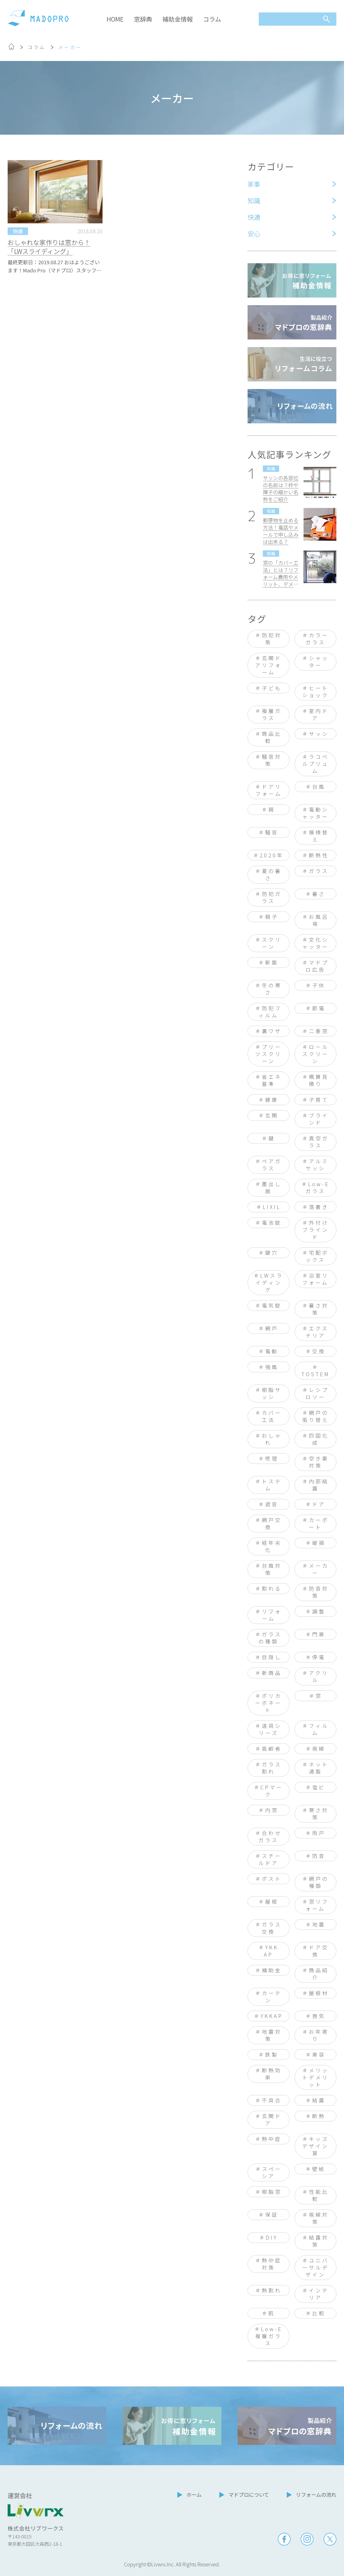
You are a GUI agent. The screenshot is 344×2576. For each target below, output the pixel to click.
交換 (318, 1351)
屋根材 (319, 1993)
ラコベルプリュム (315, 763)
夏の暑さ (272, 874)
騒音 (271, 832)
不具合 (272, 2100)
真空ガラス (319, 1142)
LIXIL (272, 1207)
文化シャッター (315, 943)
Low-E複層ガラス (268, 2336)
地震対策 (272, 2035)
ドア (318, 1504)
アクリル (318, 1676)
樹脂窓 (272, 2191)
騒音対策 (272, 760)
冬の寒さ (272, 989)
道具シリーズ (270, 1729)
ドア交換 (319, 1951)
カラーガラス (317, 638)
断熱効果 (272, 2074)
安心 (254, 233)
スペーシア (272, 2172)
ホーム (194, 2494)
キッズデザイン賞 (315, 2146)
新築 (271, 962)
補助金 (272, 1970)
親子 (271, 916)
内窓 (271, 1810)
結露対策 (319, 2241)
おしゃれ (272, 1439)
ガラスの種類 (270, 1638)
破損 (318, 1542)
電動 (271, 1351)
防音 (318, 1855)
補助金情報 (177, 18)
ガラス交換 (272, 1928)
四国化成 (319, 1439)
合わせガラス (270, 1836)
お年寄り (319, 2035)
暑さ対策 (319, 1309)
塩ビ (318, 1787)
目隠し (272, 1657)
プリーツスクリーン (268, 1054)
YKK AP (271, 1951)
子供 (318, 985)
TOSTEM (315, 1374)
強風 (271, 1367)
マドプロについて (248, 2494)
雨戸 (318, 1833)
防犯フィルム (270, 1011)
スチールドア (270, 1859)
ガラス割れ (272, 1768)
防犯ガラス (272, 897)
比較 (318, 2313)
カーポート (319, 1523)
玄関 (271, 1115)
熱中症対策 (272, 2264)
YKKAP (272, 2016)
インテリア (319, 2294)
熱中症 (272, 2139)
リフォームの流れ (316, 2494)
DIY (272, 2237)
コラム (212, 18)
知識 (254, 200)
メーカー (319, 1569)
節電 (318, 1008)
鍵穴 (271, 1252)
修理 (271, 1458)
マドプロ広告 (317, 966)
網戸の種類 (319, 1882)
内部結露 (319, 1485)
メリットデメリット (315, 2077)
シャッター (319, 661)
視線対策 (319, 2218)
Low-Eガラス (317, 1187)
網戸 (271, 1328)
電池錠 (272, 1222)
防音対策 (319, 1592)
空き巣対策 (319, 1462)
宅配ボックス (317, 1256)
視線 (318, 1748)
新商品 (272, 1673)
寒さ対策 (319, 1813)
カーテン (272, 1996)
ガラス (319, 871)
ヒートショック (315, 691)
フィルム (319, 1729)
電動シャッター (315, 813)
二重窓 (319, 1031)
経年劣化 (272, 1546)
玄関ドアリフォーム (268, 665)
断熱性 (319, 855)
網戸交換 (272, 1523)
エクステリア (317, 1332)
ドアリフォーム (268, 790)
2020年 (272, 855)
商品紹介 (319, 1973)
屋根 (271, 1901)
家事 (254, 184)
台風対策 (272, 1569)
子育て (319, 1099)
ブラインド (319, 1119)
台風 (318, 786)
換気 (318, 2016)
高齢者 (272, 1748)
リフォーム (272, 1615)
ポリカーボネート (268, 1703)
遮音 (271, 1504)
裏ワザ (272, 1031)
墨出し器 (272, 1187)
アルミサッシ (317, 1164)
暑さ (318, 893)
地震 (318, 1924)
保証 (271, 2214)
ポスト (272, 1878)
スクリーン (272, 943)
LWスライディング (269, 1282)
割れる (272, 1588)
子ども (272, 688)
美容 (318, 2054)
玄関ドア (272, 2119)
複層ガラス (272, 714)
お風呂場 (319, 920)
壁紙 (318, 2168)
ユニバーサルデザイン (315, 2267)
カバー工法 (272, 1416)
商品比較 (272, 737)
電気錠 (272, 1305)
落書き (319, 1207)
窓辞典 (143, 18)
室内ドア (319, 714)
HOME (115, 18)
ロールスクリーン (315, 1054)
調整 (318, 1611)
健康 (271, 1099)
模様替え (319, 836)
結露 (318, 2100)
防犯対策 (272, 638)
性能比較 (319, 2195)
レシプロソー (317, 1393)
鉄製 (271, 2054)
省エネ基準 (272, 1080)
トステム (272, 1485)
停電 (318, 1657)
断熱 (318, 2116)
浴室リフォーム (315, 1279)
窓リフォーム (317, 1905)
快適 (254, 217)
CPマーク (272, 1790)
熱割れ (272, 2290)
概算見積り (319, 1080)
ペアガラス (272, 1164)
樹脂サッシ (272, 1393)
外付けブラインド (315, 1229)
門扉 (318, 1634)
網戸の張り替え (315, 1416)
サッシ (319, 733)
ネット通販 (319, 1768)
